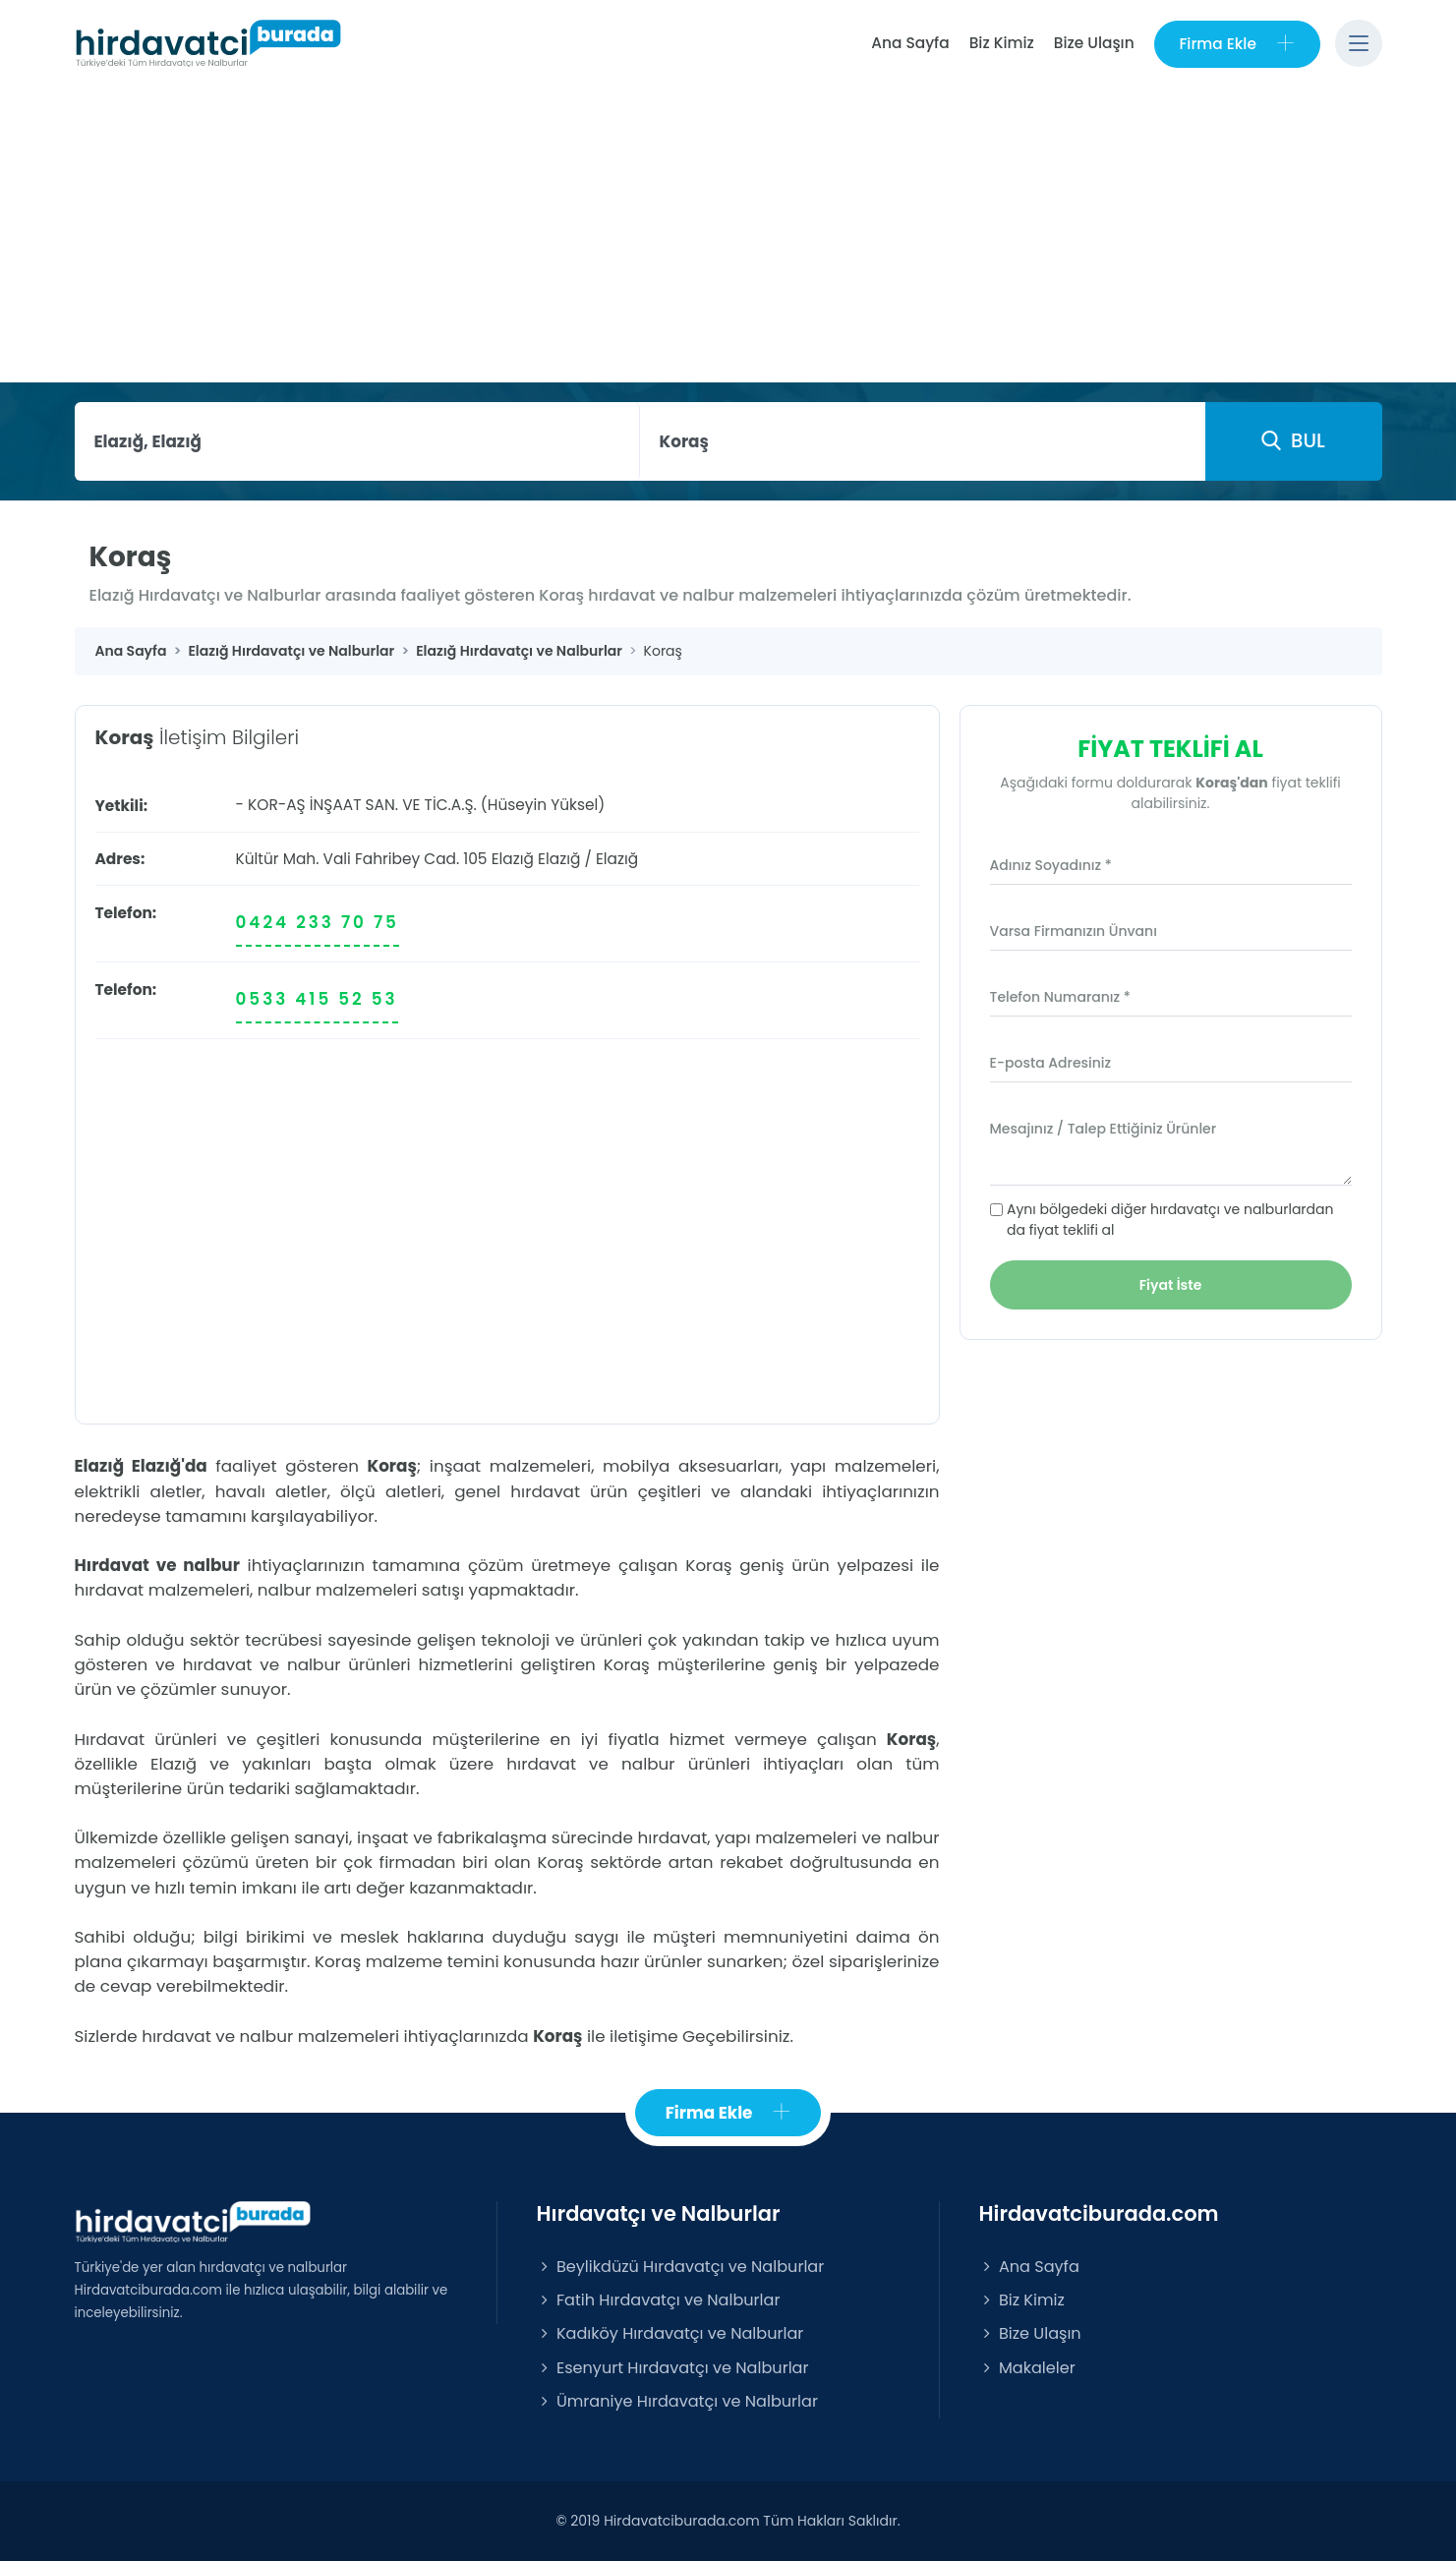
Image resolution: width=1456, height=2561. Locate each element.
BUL (1292, 440)
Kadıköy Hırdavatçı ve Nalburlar (670, 2334)
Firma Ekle (1236, 44)
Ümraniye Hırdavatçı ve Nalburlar (677, 2401)
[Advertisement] (728, 235)
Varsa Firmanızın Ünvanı (1073, 931)
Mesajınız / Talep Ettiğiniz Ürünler (1103, 1128)
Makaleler (1027, 2368)
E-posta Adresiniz (1051, 1063)
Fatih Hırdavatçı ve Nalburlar (659, 2301)
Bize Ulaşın (1093, 42)
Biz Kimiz (1000, 42)
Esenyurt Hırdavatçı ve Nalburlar (673, 2368)
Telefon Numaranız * (1060, 997)
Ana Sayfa (910, 42)
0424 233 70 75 (317, 922)
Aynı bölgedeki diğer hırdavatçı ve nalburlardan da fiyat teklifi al (1170, 1219)
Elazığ (559, 858)
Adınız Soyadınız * (1051, 865)
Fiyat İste (1170, 1285)
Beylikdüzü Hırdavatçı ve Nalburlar (681, 2266)
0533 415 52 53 (317, 999)
